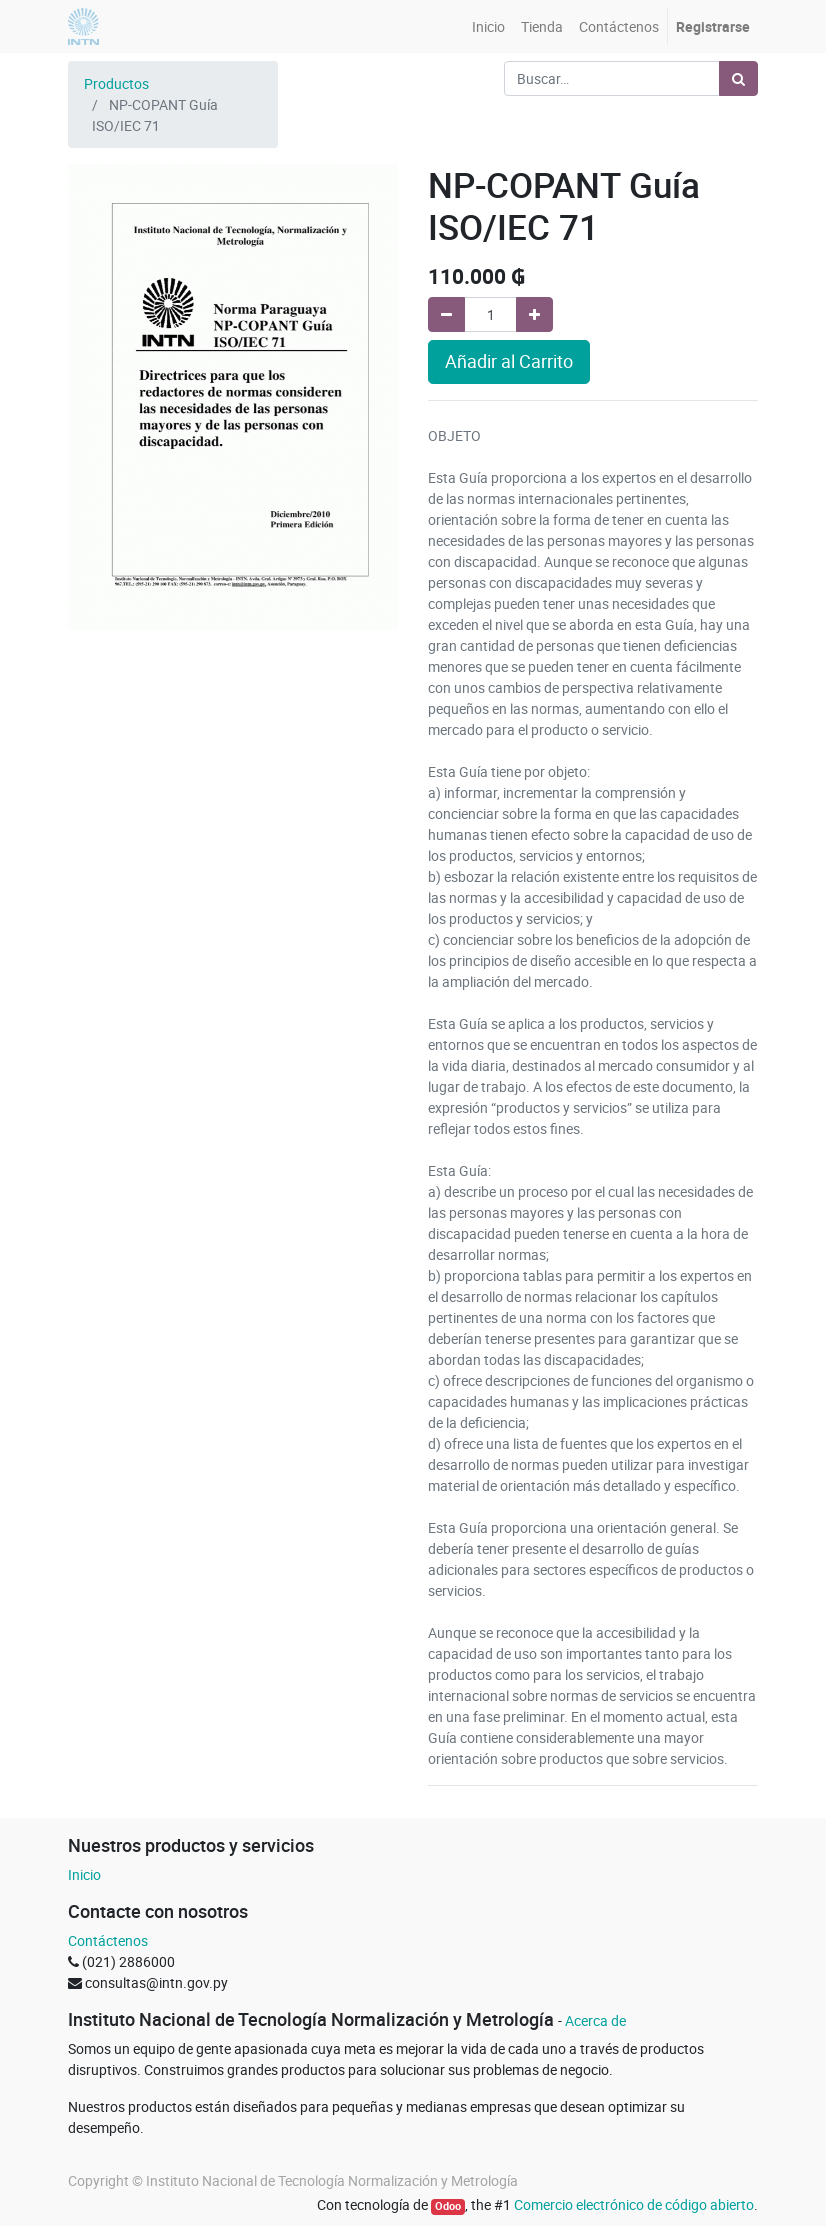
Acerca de (595, 2020)
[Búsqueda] (738, 78)
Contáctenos (108, 1940)
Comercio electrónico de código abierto (634, 2204)
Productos (116, 83)
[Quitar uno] (446, 314)
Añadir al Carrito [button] (509, 361)
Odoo (448, 2206)
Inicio (84, 1874)
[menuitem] (488, 26)
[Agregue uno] (534, 314)
